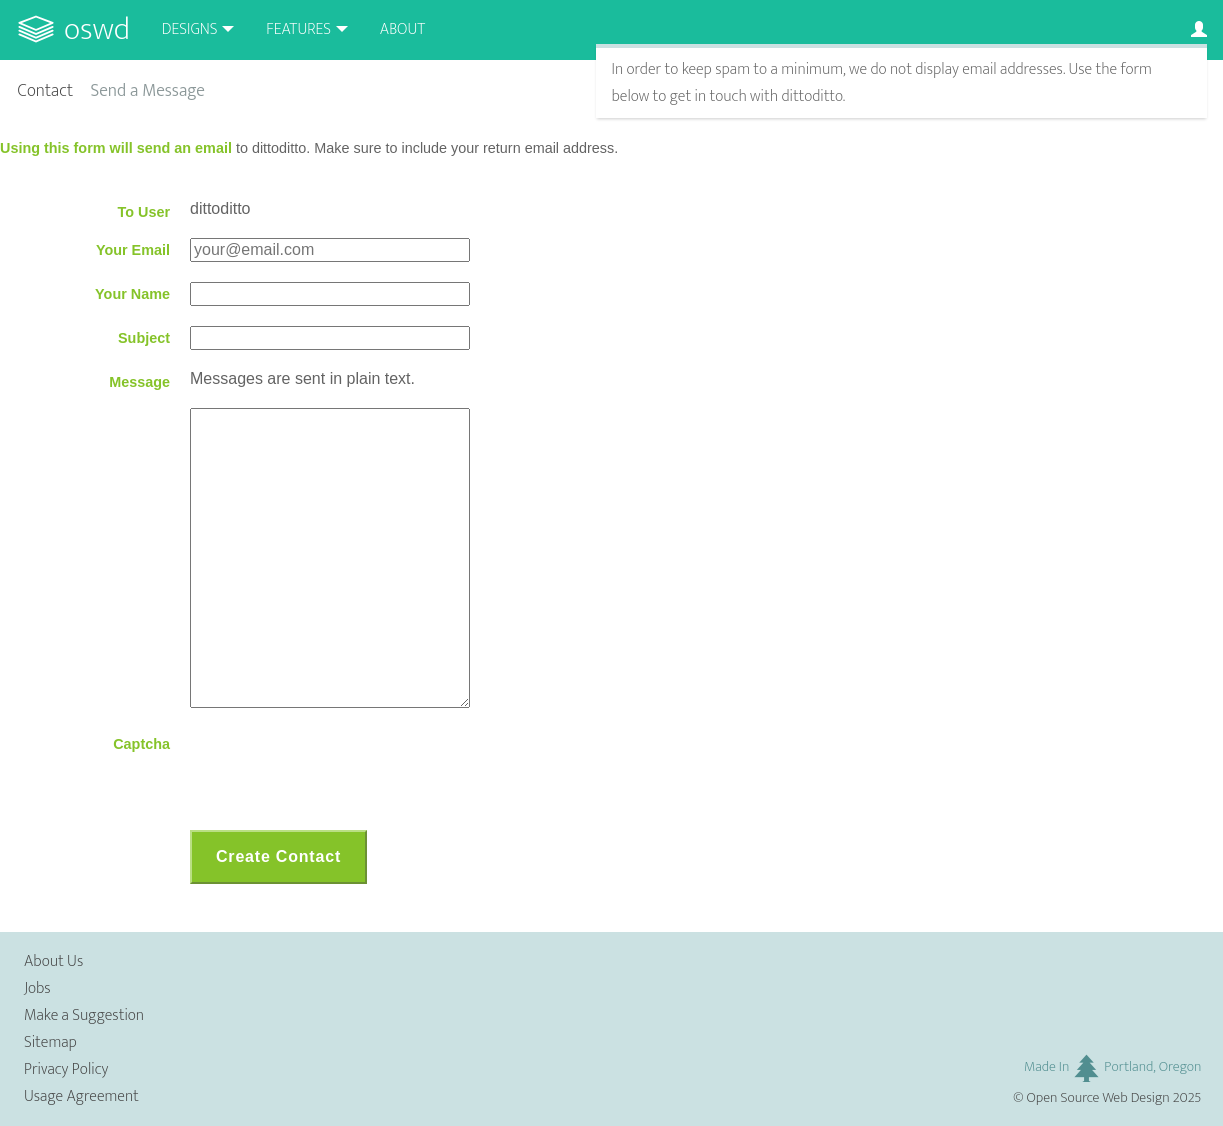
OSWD (97, 29)
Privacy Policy (66, 1069)
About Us (53, 961)
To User (143, 212)
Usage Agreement (81, 1096)
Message (139, 382)
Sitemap (50, 1042)
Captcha (141, 744)
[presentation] (342, 771)
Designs (190, 29)
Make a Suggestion (84, 1015)
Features (298, 29)
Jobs (37, 988)
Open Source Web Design (1098, 1098)
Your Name (132, 294)
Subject (144, 338)
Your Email (133, 250)
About (402, 29)
